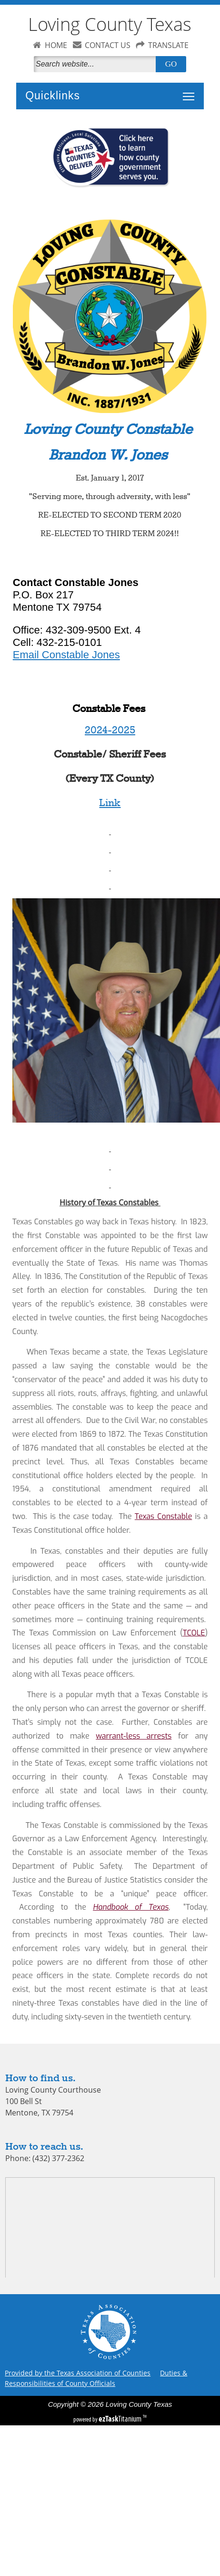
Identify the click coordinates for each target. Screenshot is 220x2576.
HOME (56, 45)
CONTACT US (107, 45)
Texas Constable (163, 1516)
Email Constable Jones (66, 655)
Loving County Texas (109, 24)
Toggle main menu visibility (191, 91)
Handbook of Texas (131, 1907)
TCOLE (194, 1633)
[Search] (97, 64)
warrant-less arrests (133, 1736)
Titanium (121, 2418)
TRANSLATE (168, 45)
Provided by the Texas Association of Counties (77, 2372)
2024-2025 (110, 730)
